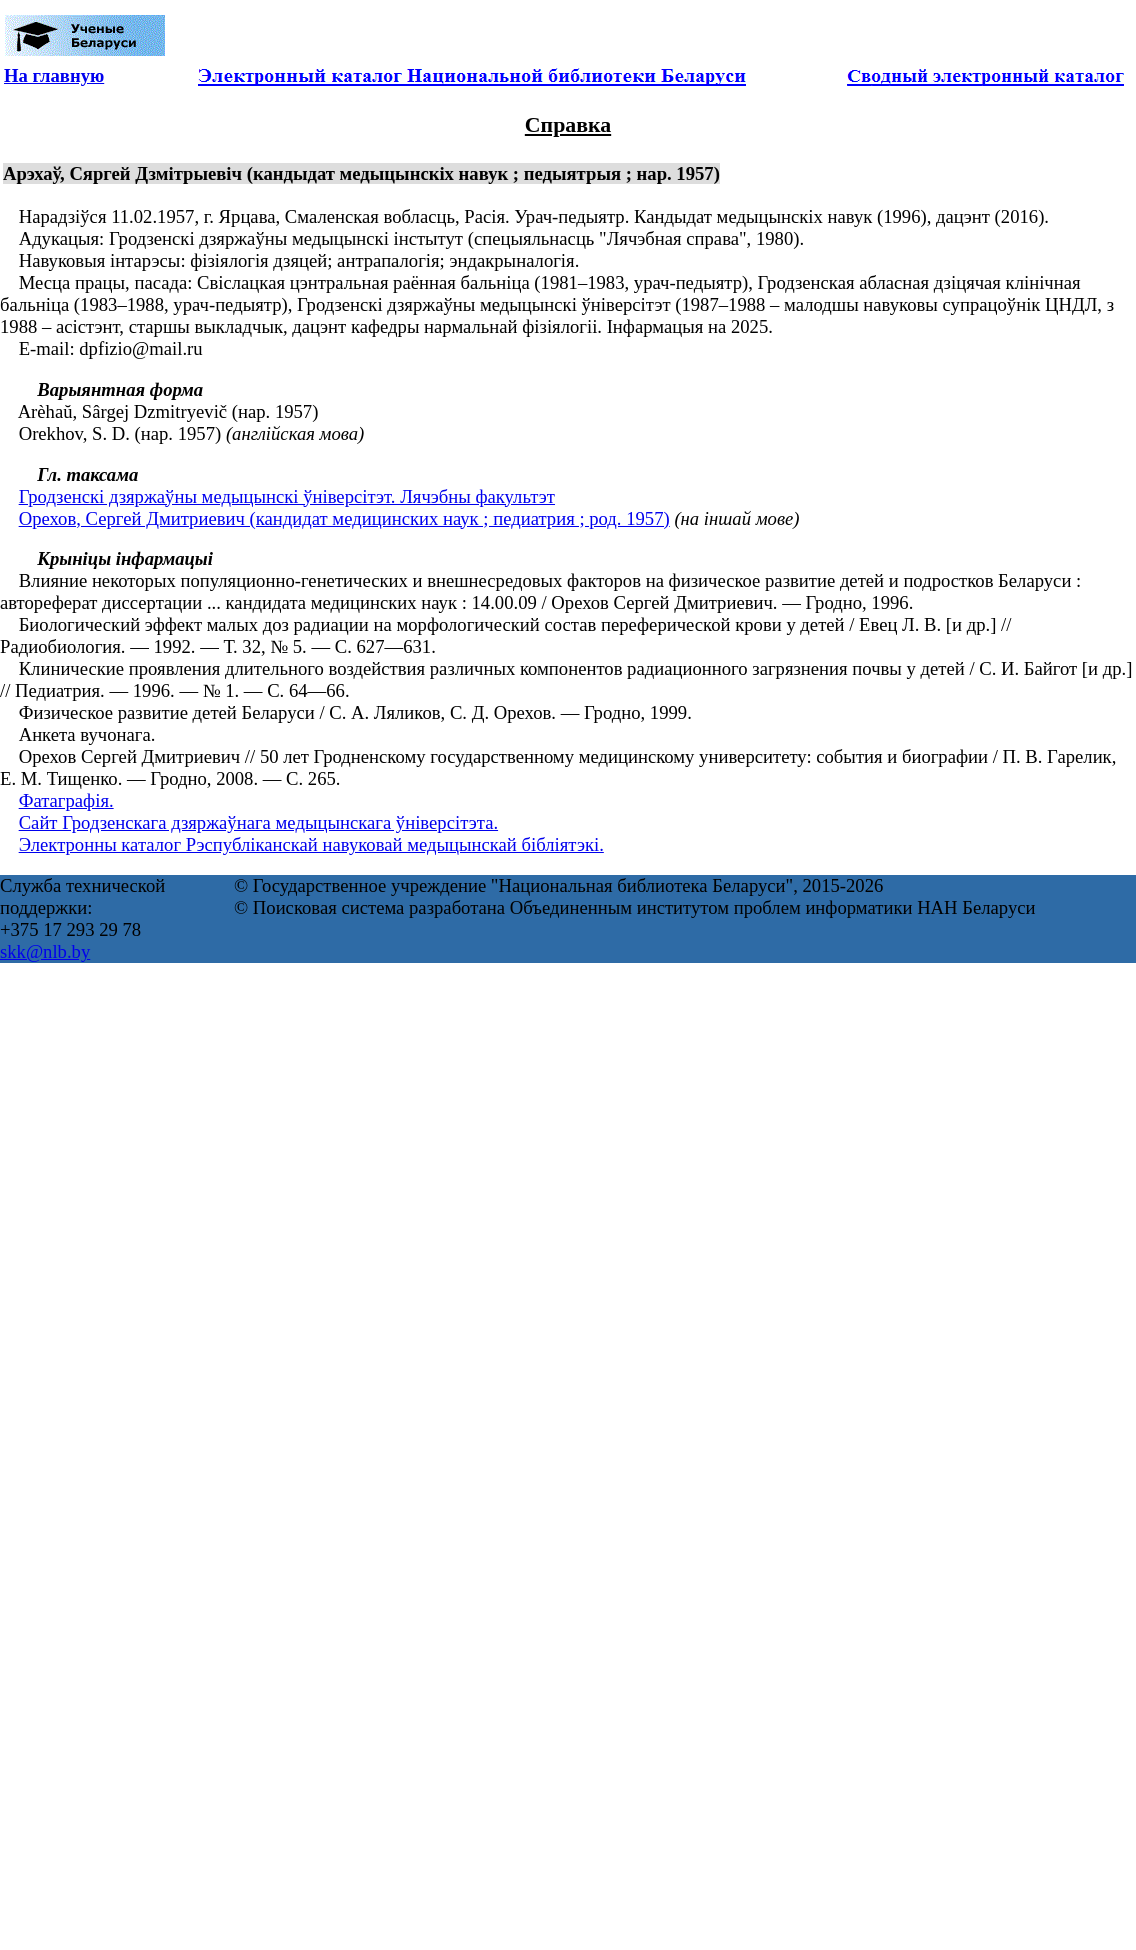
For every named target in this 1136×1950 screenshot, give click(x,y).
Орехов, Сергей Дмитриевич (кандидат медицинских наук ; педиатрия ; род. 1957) (344, 518)
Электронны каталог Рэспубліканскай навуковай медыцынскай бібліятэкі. (311, 844)
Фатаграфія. (66, 800)
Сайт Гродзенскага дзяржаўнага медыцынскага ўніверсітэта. (258, 822)
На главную (54, 75)
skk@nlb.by (45, 951)
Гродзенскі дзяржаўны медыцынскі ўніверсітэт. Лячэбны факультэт (287, 496)
